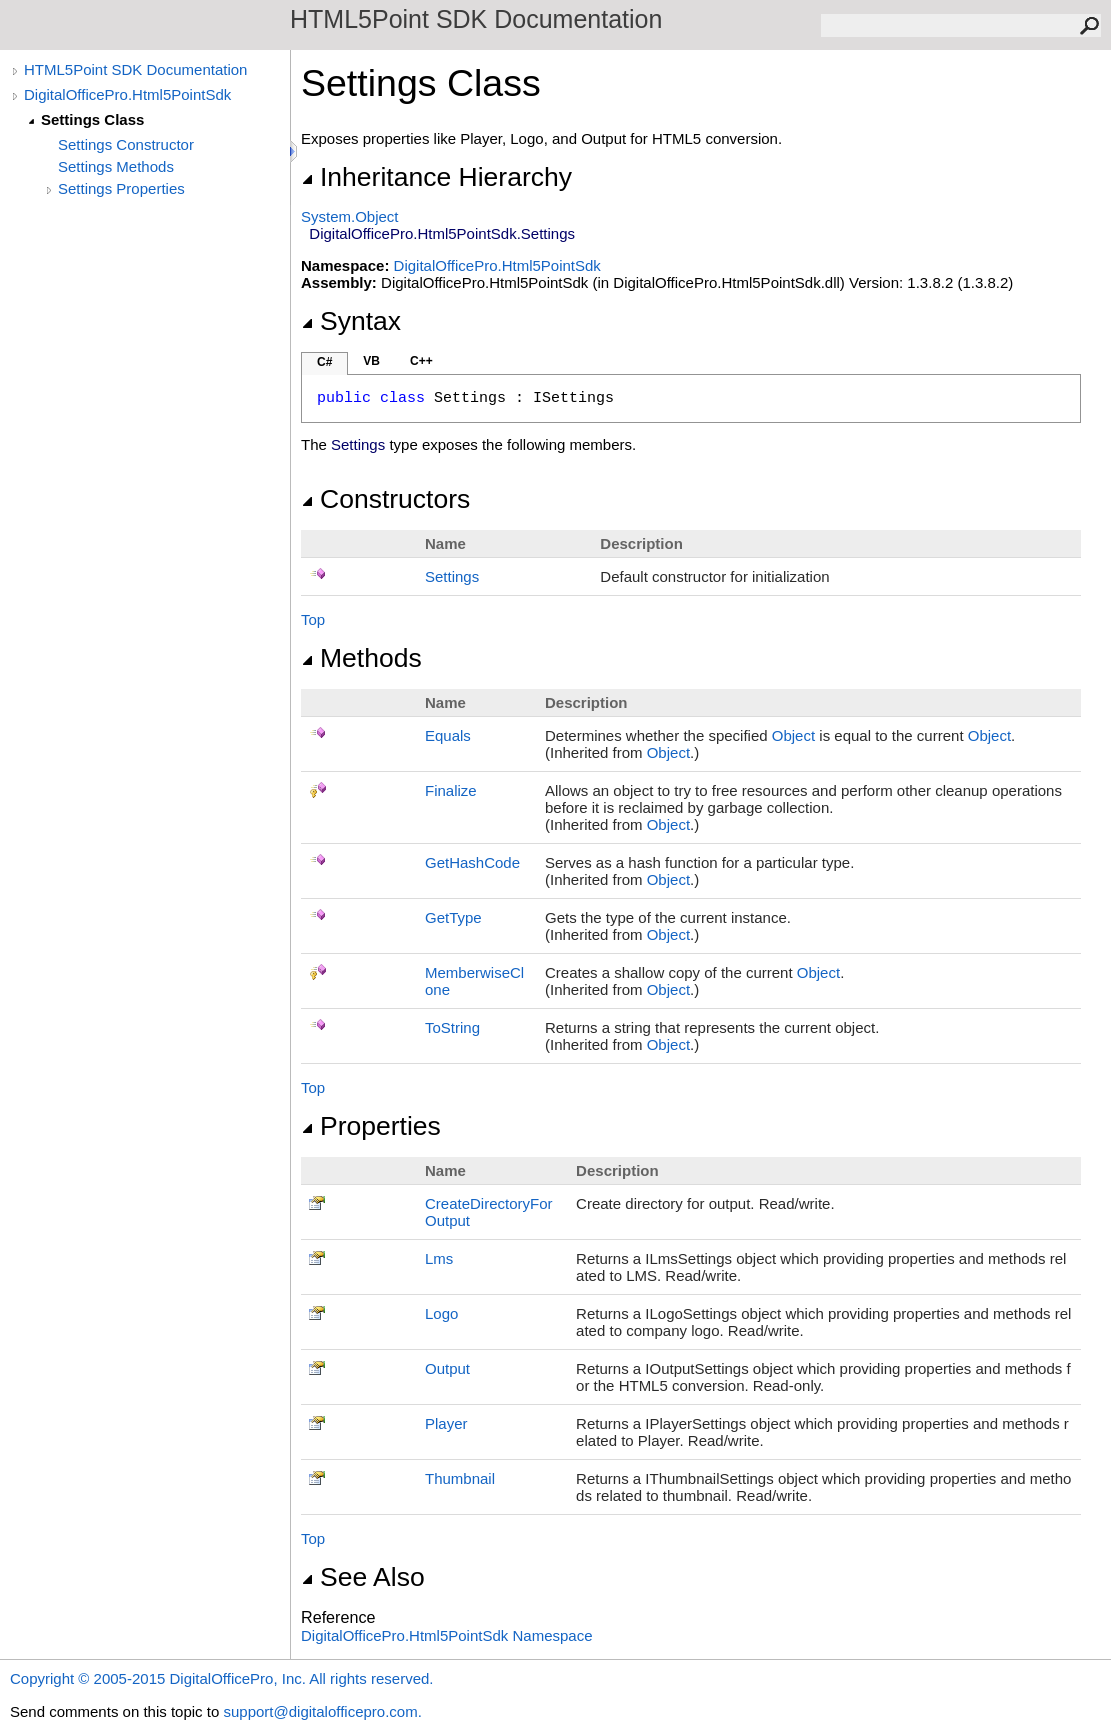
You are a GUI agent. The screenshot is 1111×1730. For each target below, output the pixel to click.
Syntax (351, 321)
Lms (439, 1258)
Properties (371, 1126)
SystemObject (350, 216)
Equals (448, 735)
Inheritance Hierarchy (436, 177)
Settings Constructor (126, 144)
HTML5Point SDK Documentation (135, 69)
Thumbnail (460, 1478)
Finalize (451, 790)
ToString (452, 1027)
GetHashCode (472, 862)
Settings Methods (116, 166)
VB (371, 361)
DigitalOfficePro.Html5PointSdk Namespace (447, 1635)
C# (324, 362)
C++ (421, 361)
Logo (441, 1313)
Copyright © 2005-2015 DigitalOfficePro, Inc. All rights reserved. (221, 1678)
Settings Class (92, 119)
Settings (452, 576)
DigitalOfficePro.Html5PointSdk (127, 94)
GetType (453, 917)
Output (447, 1368)
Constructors (385, 499)
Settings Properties (121, 188)
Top (313, 619)
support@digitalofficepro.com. (322, 1711)
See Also (363, 1577)
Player (446, 1423)
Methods (361, 658)
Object (793, 735)
